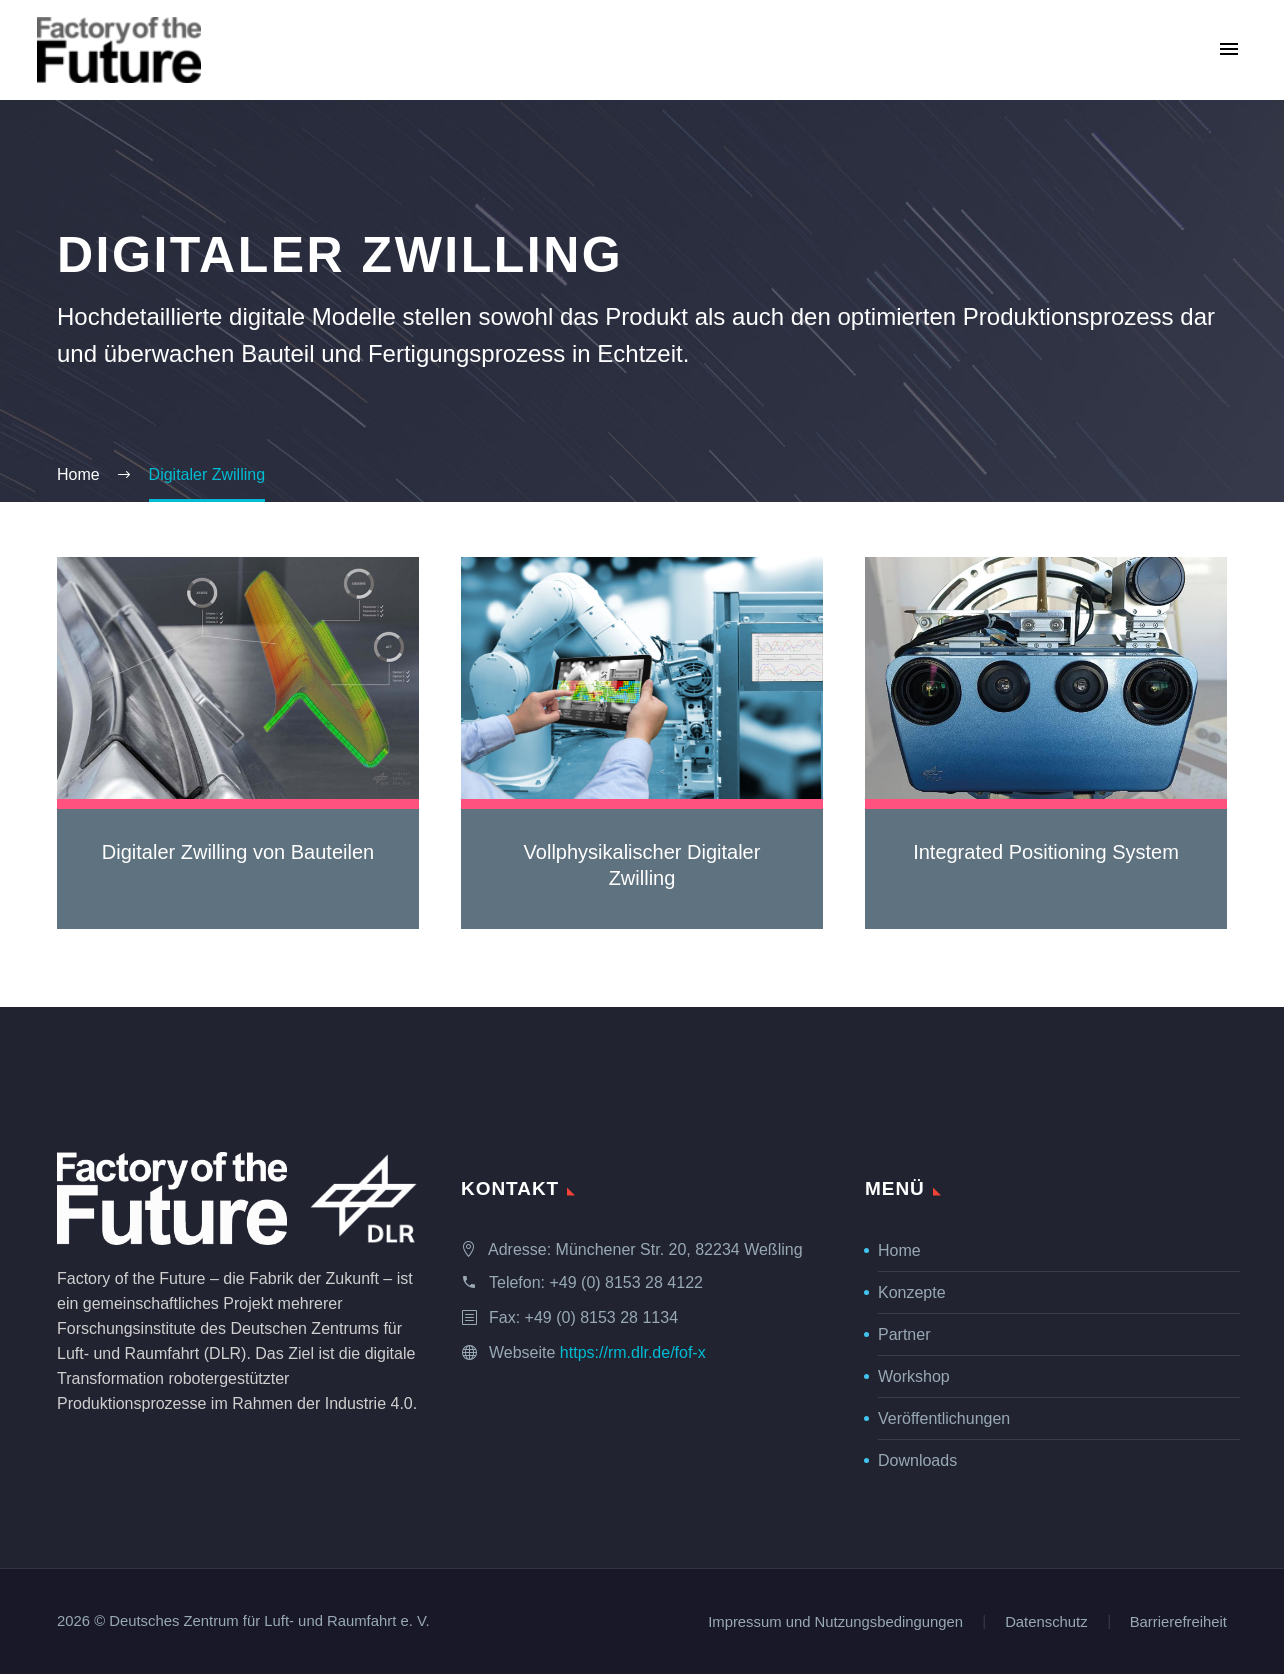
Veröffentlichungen (944, 1418)
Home (899, 1250)
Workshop (914, 1376)
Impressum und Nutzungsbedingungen (835, 1622)
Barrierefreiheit (1178, 1622)
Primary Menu (1229, 49)
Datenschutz (1046, 1622)
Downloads (917, 1460)
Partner (904, 1334)
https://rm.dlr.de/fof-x (633, 1352)
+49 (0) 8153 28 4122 (625, 1282)
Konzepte (912, 1292)
